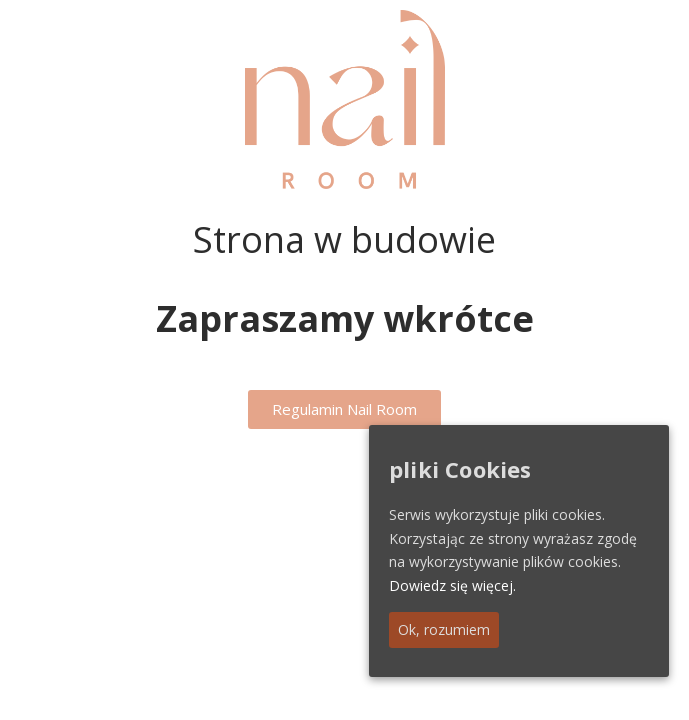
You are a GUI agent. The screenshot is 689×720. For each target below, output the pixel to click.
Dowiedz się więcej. (452, 585)
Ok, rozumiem (444, 629)
